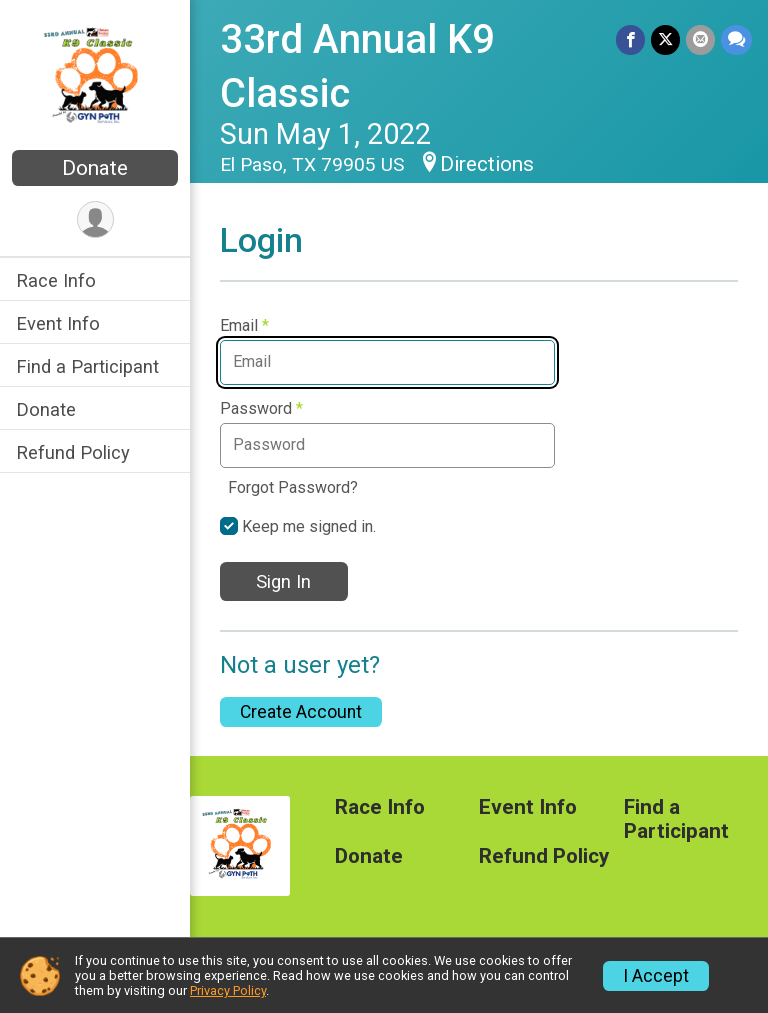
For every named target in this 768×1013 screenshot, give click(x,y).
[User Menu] (95, 219)
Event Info (58, 323)
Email (244, 326)
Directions (487, 164)
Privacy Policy (228, 990)
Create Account (301, 712)
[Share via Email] (700, 39)
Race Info (56, 280)
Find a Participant (87, 366)
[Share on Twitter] (665, 39)
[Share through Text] (736, 39)
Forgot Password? (293, 487)
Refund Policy (73, 452)
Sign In (283, 581)
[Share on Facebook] (630, 39)
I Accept (656, 976)
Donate (95, 168)
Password (261, 409)
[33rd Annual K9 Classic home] (95, 77)
